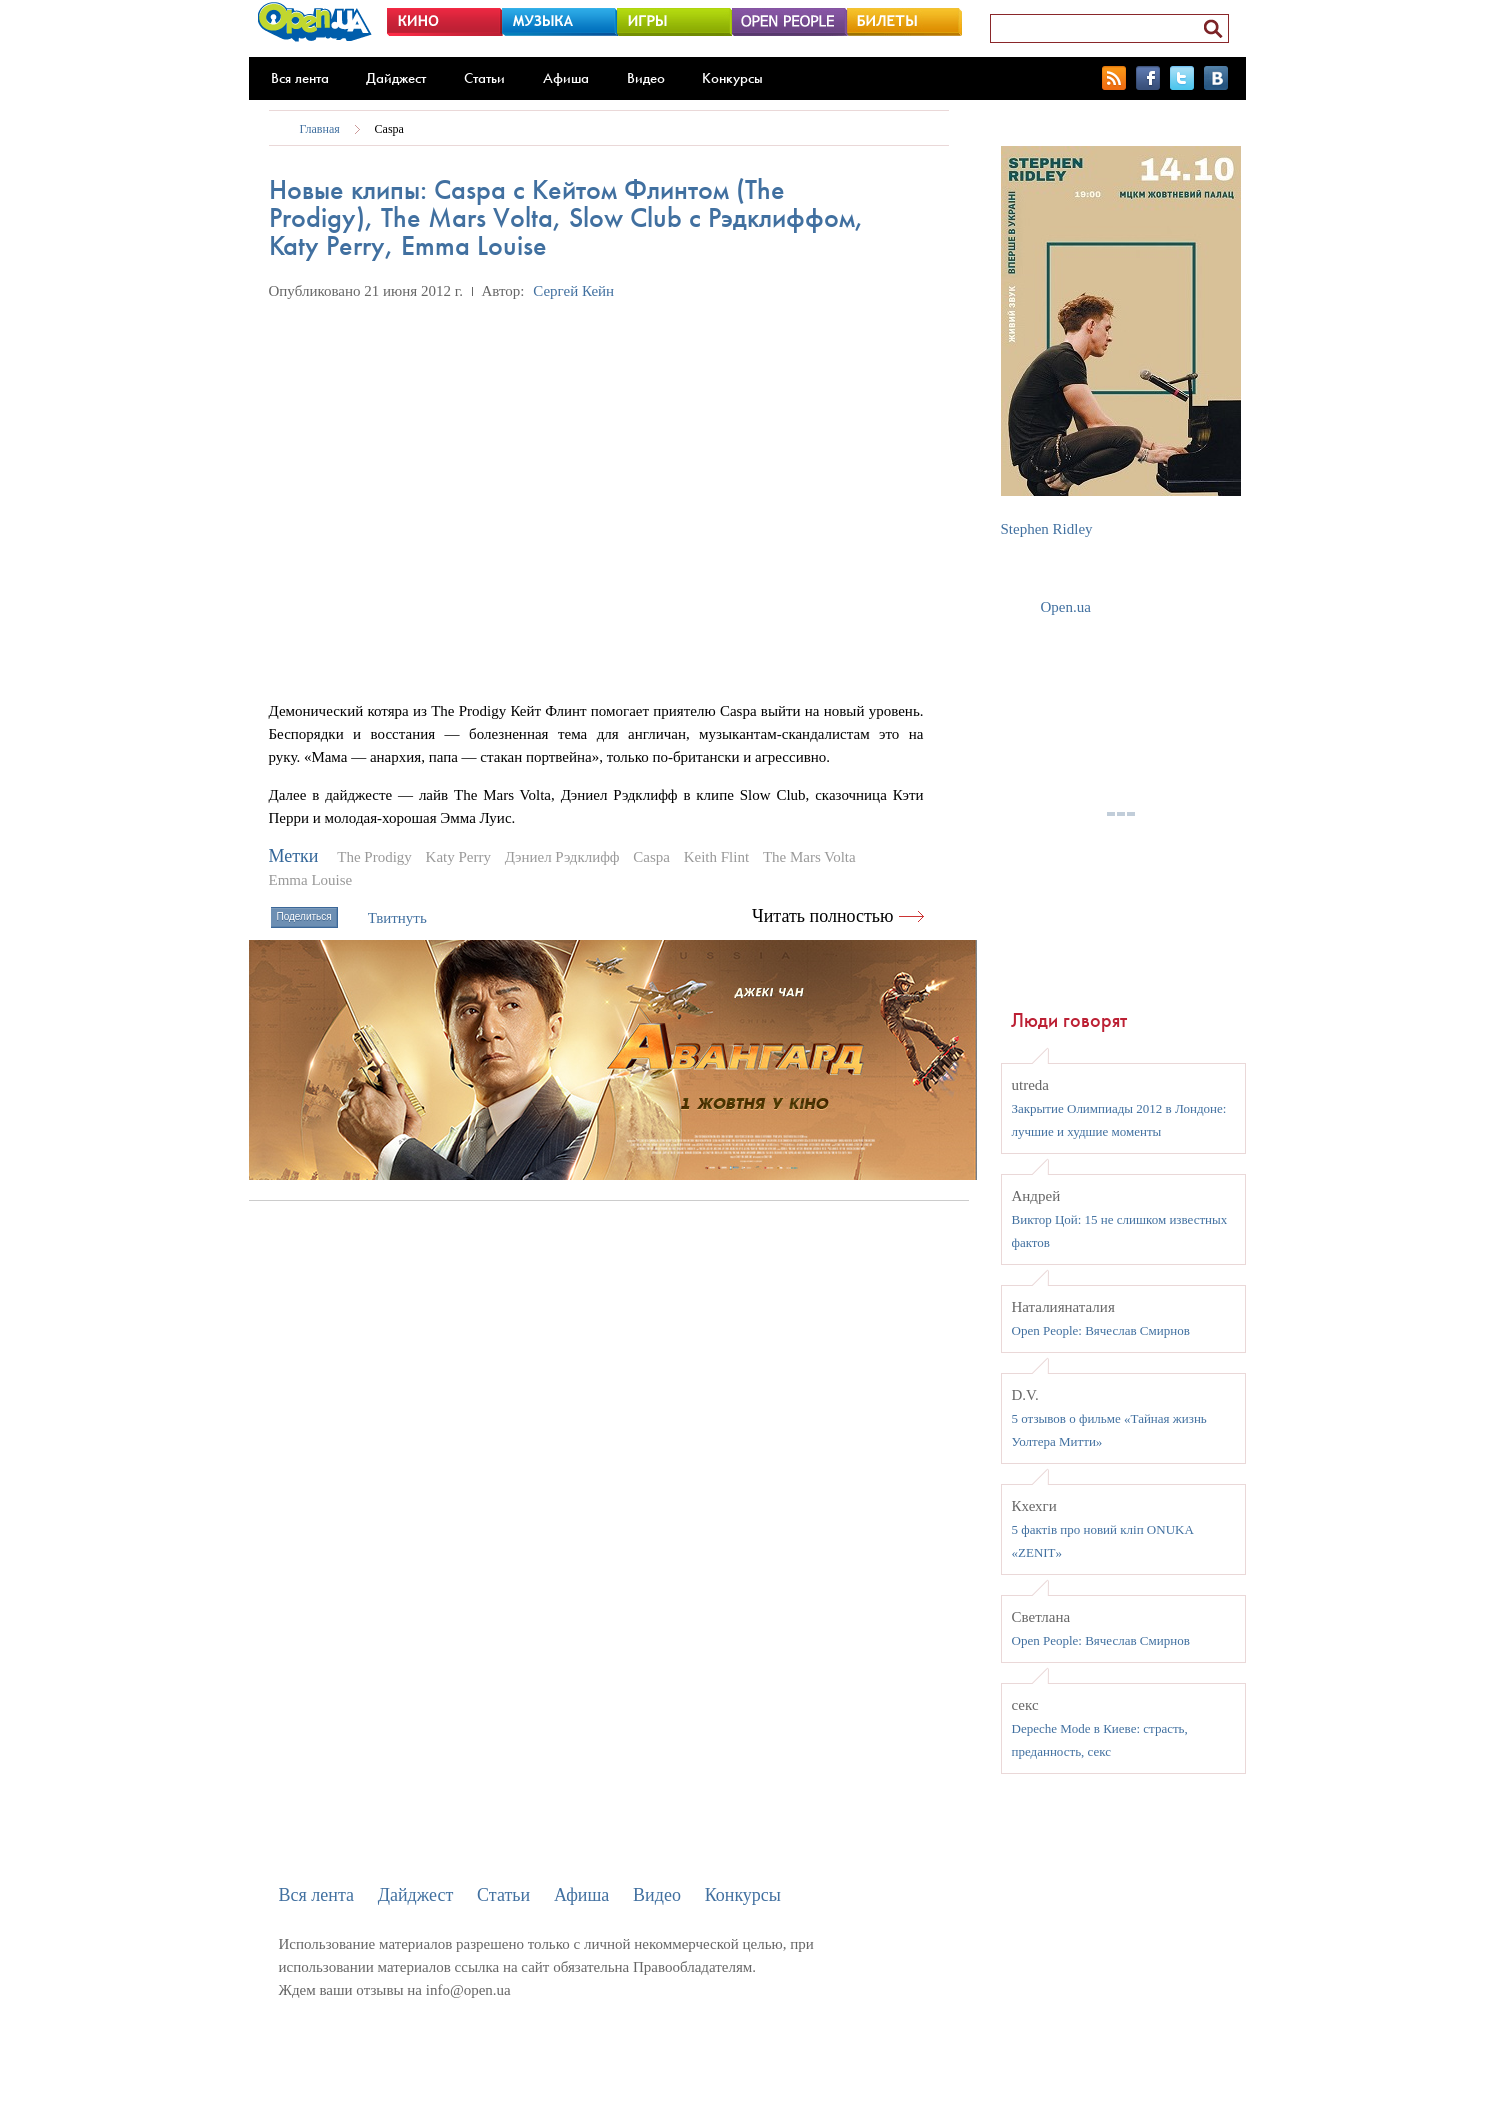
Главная (320, 129)
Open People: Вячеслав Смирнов (1101, 1330)
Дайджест (396, 78)
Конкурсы (732, 78)
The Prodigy (374, 857)
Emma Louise (311, 880)
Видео (646, 78)
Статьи (484, 78)
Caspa (389, 129)
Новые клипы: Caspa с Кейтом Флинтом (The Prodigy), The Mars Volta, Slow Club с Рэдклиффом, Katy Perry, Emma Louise (566, 217)
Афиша (566, 78)
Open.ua (1066, 607)
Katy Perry (458, 857)
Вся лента (300, 78)
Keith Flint (716, 857)
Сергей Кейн (573, 291)
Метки (294, 856)
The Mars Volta (809, 857)
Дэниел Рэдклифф (562, 857)
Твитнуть (397, 918)
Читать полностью (823, 916)
